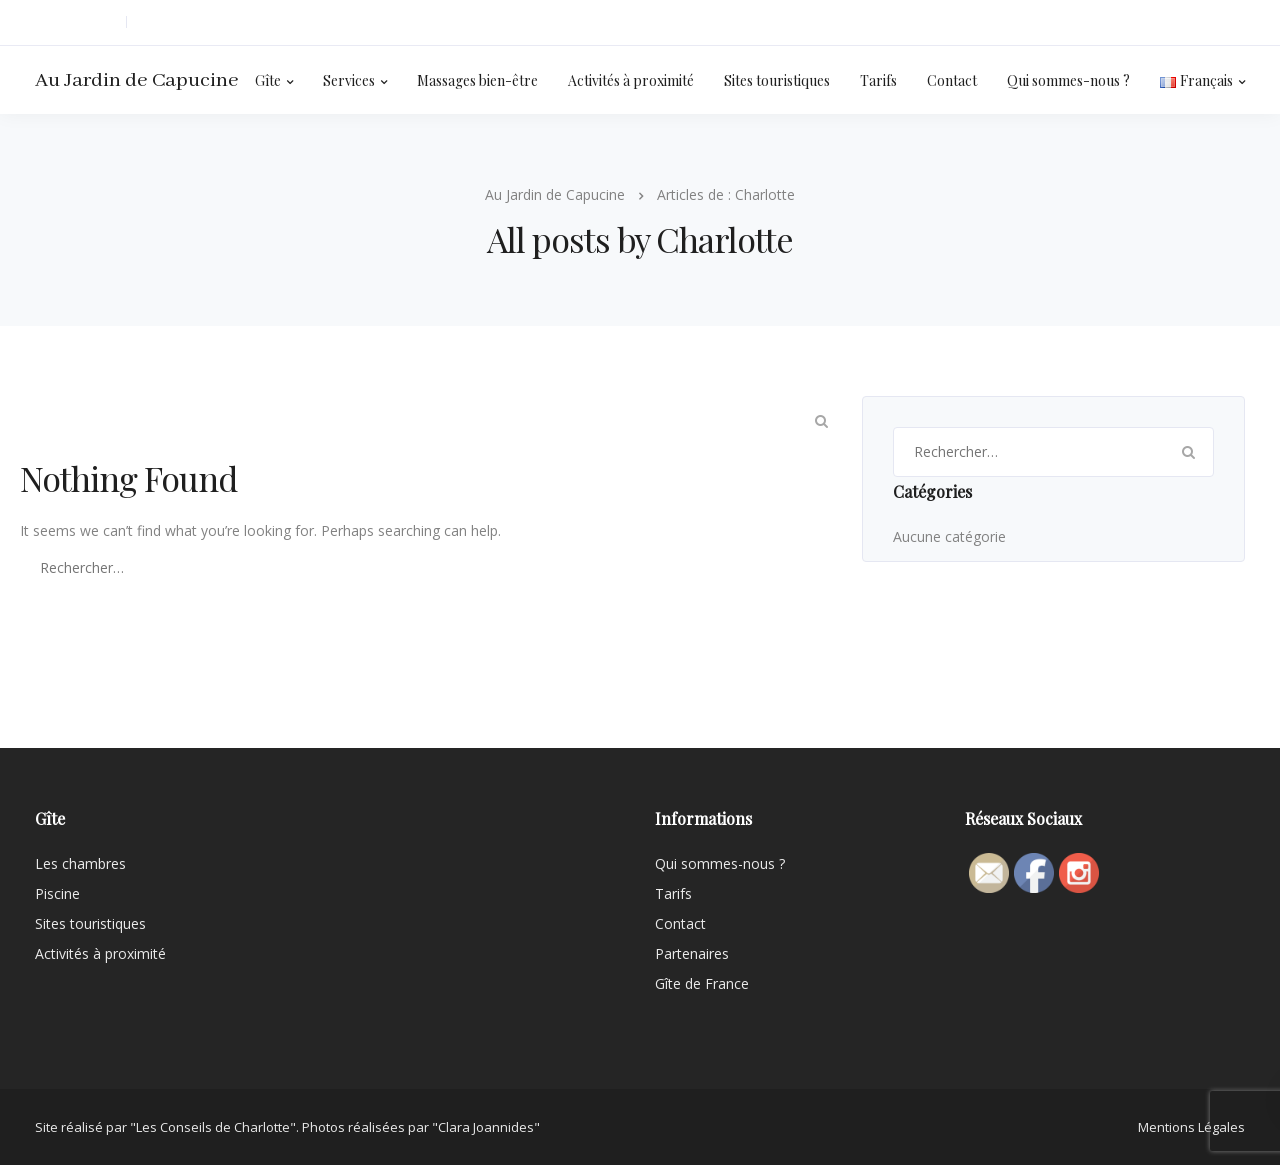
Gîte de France (702, 983)
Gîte (268, 80)
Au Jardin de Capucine (137, 80)
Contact (952, 80)
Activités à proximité (631, 80)
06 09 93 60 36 (76, 22)
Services (349, 80)
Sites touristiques (777, 80)
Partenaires (692, 953)
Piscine (57, 893)
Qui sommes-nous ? (1068, 80)
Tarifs (878, 80)
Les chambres (80, 863)
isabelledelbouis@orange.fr (219, 22)
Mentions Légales (1191, 1127)
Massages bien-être (477, 80)
